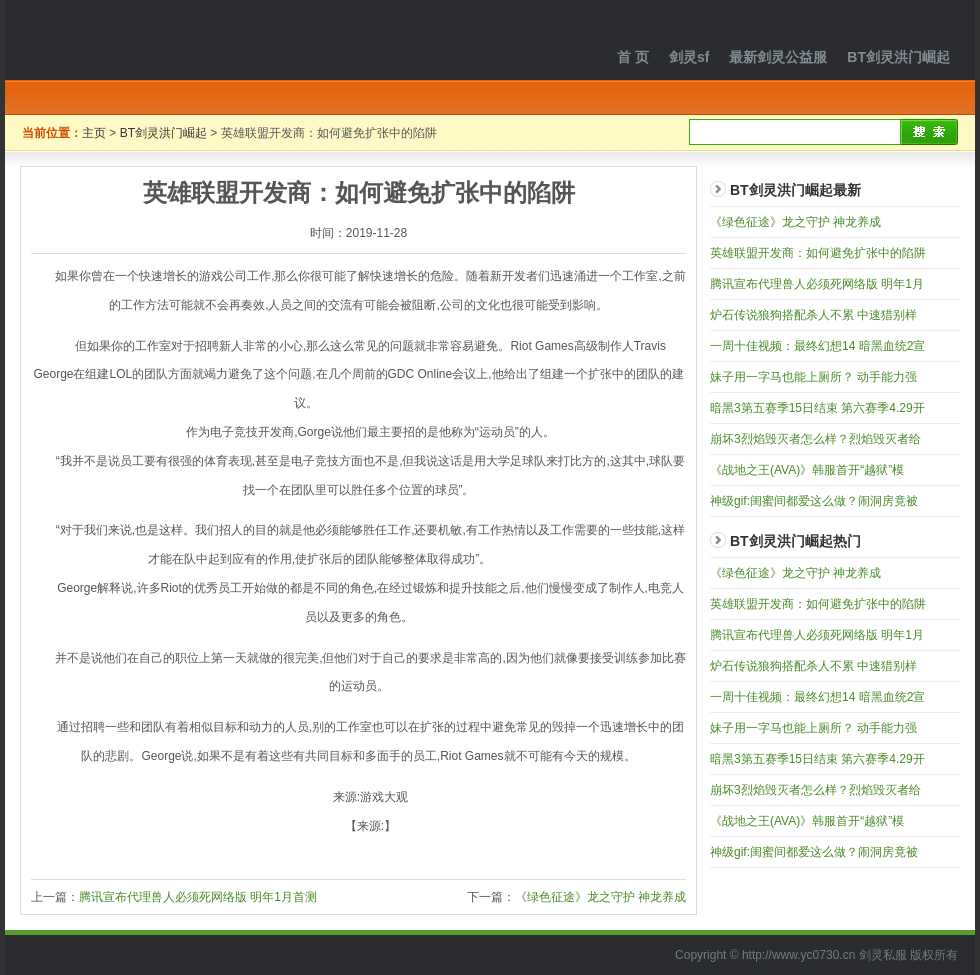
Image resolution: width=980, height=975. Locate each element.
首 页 (633, 57)
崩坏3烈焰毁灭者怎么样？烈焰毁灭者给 (815, 439)
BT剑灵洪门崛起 (898, 57)
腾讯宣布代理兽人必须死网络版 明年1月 (817, 284)
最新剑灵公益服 (778, 57)
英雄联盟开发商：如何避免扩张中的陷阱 (818, 253)
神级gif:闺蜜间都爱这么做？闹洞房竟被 (814, 501)
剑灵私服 (140, 40)
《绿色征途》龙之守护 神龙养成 (600, 897)
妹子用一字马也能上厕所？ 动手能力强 (813, 377)
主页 (94, 133)
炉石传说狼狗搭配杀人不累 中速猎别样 (813, 315)
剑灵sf (689, 57)
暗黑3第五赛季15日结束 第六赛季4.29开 (817, 408)
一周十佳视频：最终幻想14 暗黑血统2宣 (817, 346)
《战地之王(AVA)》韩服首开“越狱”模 (807, 470)
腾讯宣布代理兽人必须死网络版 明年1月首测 (198, 897)
